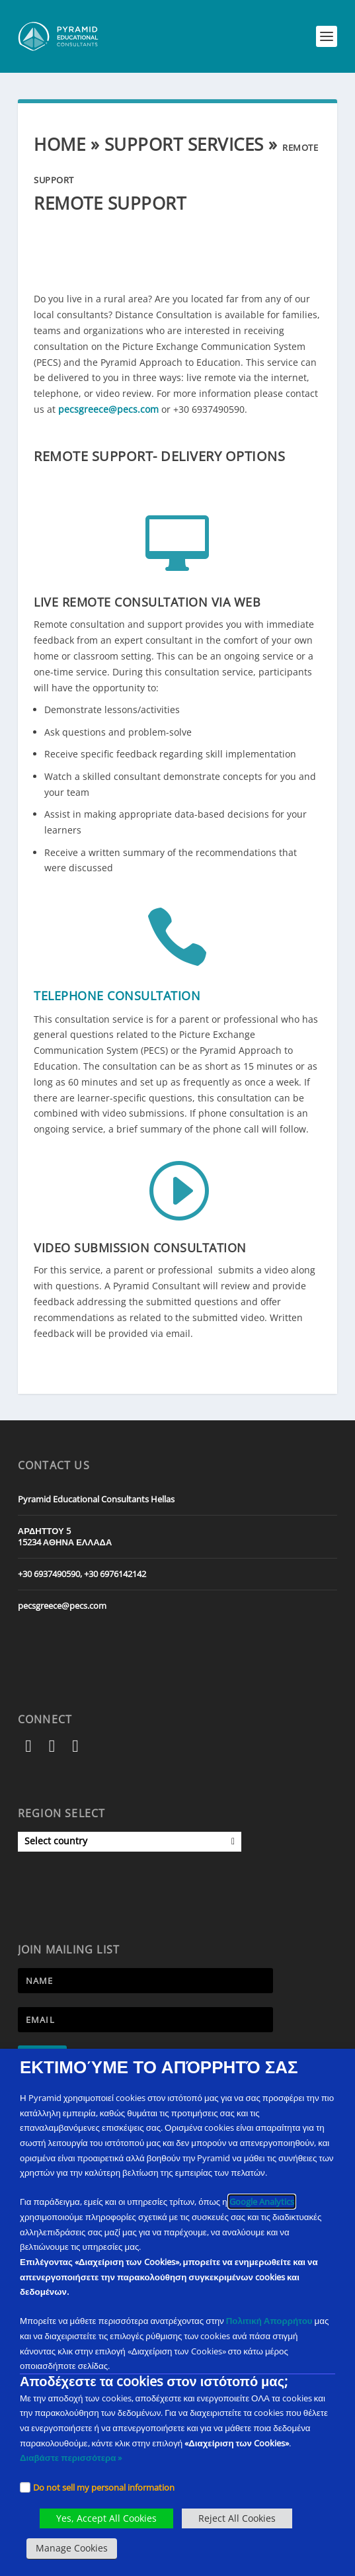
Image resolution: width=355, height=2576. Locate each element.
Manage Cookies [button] (72, 2548)
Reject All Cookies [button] (237, 2518)
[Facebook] (29, 1748)
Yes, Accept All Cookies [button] (106, 2518)
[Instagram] (52, 1748)
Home (59, 144)
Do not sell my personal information (104, 2487)
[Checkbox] (25, 2487)
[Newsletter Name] (145, 1980)
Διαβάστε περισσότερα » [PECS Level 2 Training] (71, 2458)
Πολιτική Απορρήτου (269, 2321)
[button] (326, 36)
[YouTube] (76, 1748)
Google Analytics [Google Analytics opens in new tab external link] (261, 2202)
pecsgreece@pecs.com (108, 409)
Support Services (184, 144)
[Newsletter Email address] (145, 2019)
